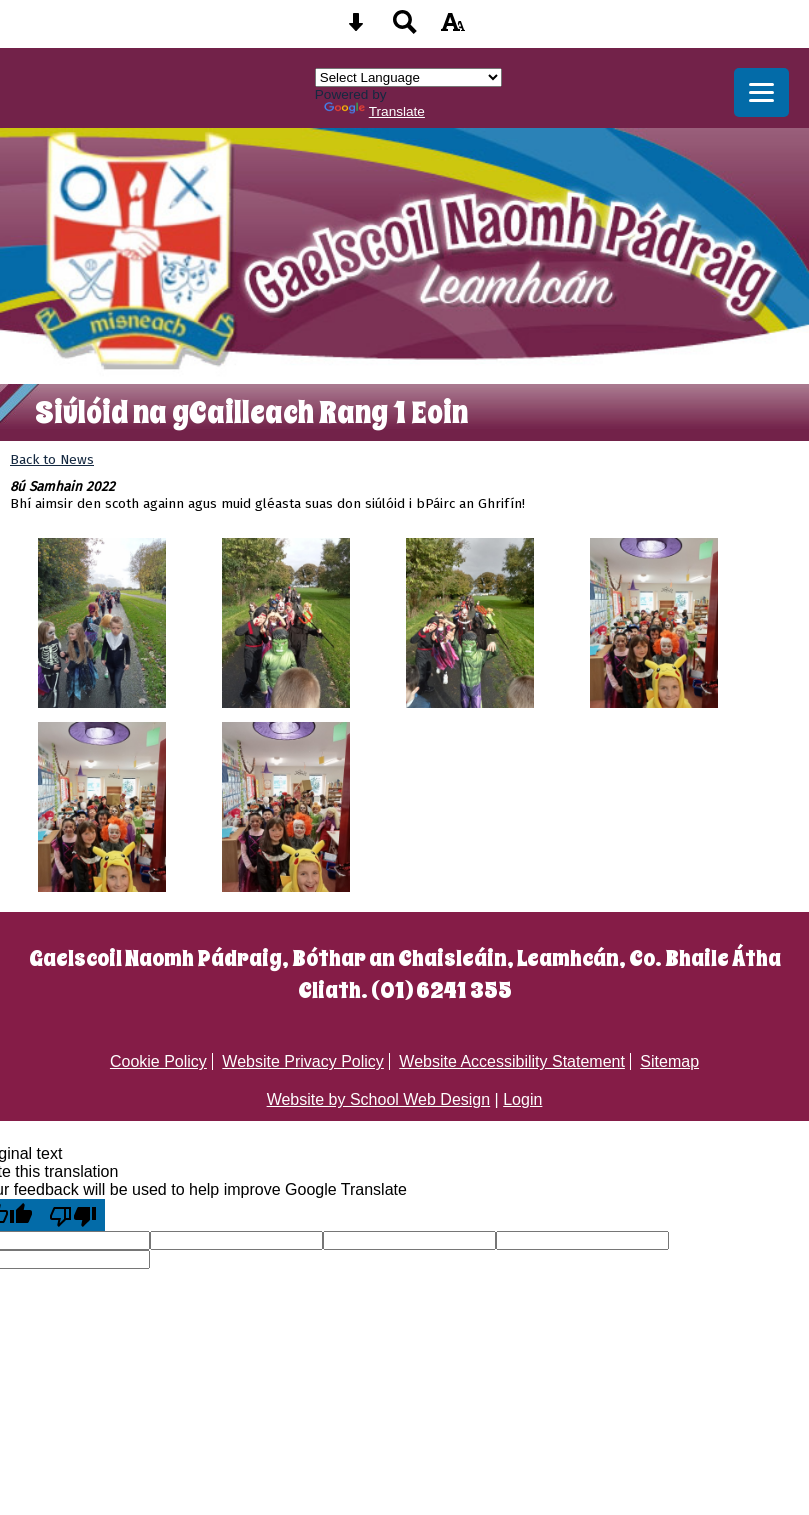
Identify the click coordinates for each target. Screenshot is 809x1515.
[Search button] (405, 28)
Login (522, 1099)
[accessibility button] (453, 28)
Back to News (52, 459)
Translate (374, 111)
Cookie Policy (158, 1061)
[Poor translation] (73, 1215)
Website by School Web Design (379, 1099)
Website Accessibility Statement (512, 1061)
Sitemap (669, 1061)
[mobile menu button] (761, 92)
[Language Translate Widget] (408, 77)
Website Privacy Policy (303, 1061)
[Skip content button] (356, 28)
